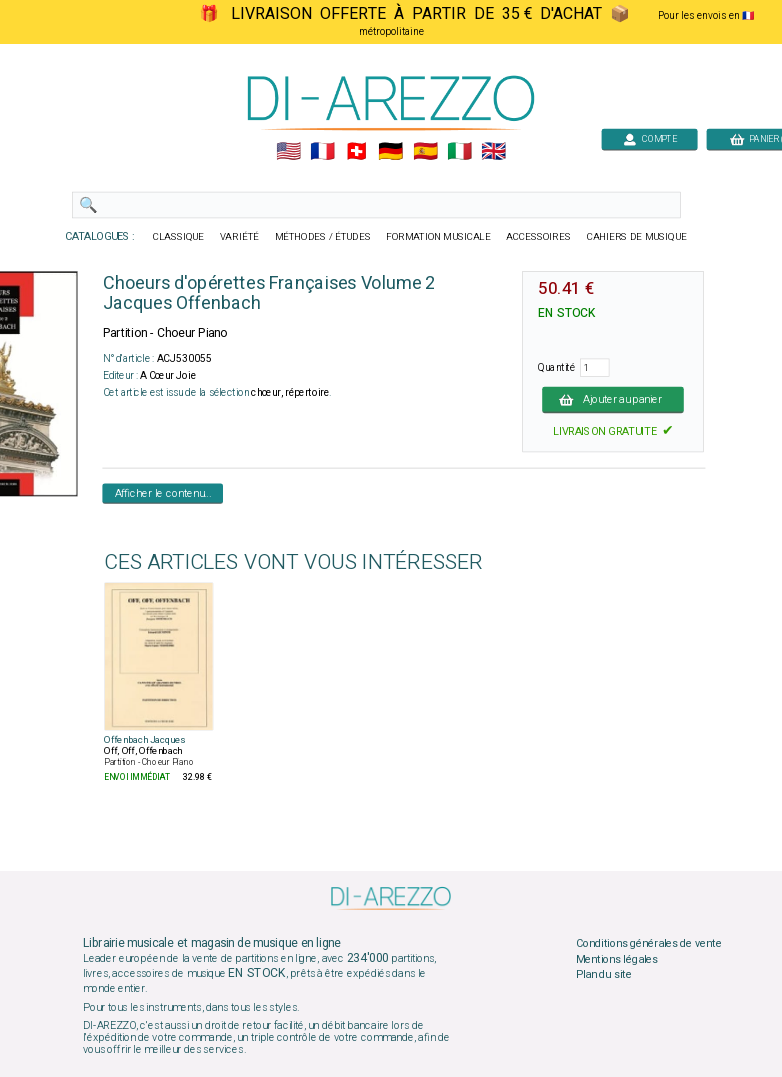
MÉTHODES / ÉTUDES (323, 237)
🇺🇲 (288, 152)
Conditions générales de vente (649, 944)
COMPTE (650, 138)
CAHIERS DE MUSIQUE (637, 237)
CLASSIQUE (179, 237)
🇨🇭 (356, 152)
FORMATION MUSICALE (438, 237)
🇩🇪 (390, 152)
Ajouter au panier (613, 399)
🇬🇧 (493, 152)
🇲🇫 (322, 152)
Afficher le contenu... (163, 493)
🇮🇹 (459, 152)
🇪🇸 (425, 152)
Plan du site (604, 975)
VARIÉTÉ (239, 237)
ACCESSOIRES (538, 237)
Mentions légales (617, 959)
